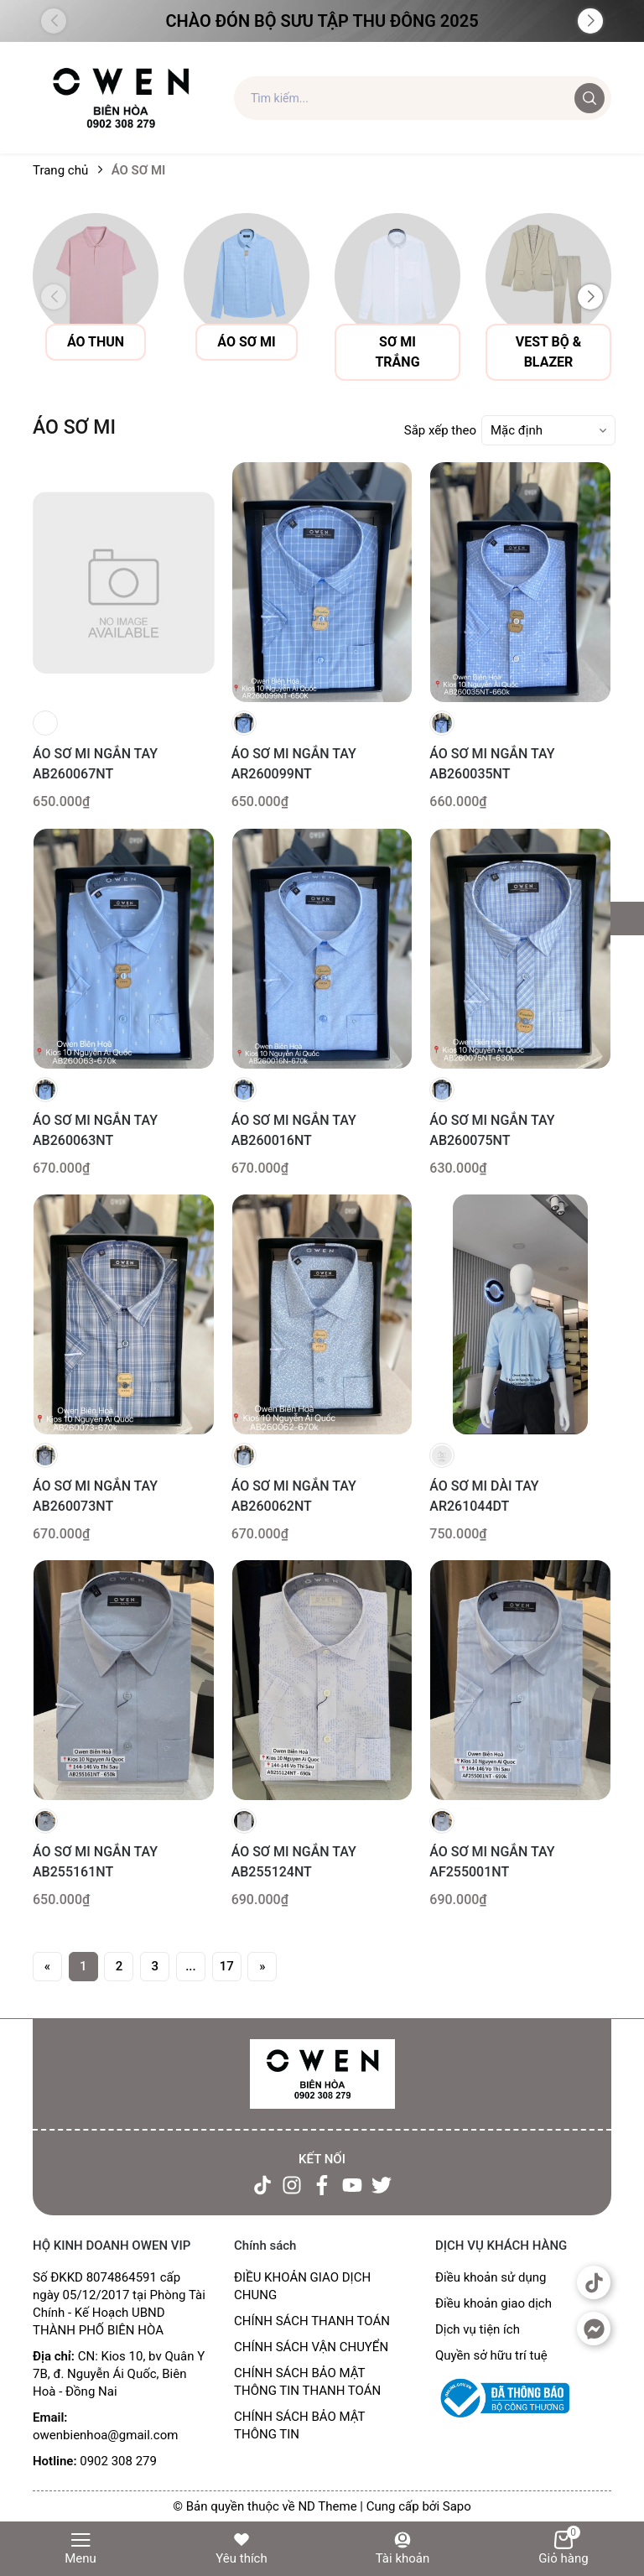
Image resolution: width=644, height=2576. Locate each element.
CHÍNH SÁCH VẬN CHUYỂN (311, 2347)
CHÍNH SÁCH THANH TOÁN (312, 2321)
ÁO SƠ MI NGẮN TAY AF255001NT (491, 1862)
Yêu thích (241, 2548)
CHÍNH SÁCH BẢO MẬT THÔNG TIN (299, 2425)
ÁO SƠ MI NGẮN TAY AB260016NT (293, 1130)
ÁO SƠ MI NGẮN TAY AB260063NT (95, 1130)
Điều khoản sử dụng (490, 2277)
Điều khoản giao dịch (493, 2303)
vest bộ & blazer (549, 352)
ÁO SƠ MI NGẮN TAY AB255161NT (95, 1862)
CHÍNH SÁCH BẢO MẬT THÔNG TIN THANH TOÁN (307, 2381)
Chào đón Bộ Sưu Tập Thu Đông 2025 (321, 21)
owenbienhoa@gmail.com (105, 2435)
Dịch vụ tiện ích (477, 2329)
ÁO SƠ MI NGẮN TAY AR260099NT (293, 764)
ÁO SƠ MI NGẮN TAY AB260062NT (293, 1496)
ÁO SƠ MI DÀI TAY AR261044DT (483, 1496)
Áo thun (95, 342)
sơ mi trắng (397, 352)
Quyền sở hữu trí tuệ (491, 2355)
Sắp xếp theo (440, 430)
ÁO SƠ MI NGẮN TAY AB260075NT (491, 1130)
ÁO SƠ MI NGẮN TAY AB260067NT (95, 764)
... (190, 1966)
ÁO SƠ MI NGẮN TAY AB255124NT (293, 1862)
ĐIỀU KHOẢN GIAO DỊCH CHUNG (302, 2286)
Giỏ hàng (563, 2548)
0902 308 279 (118, 2461)
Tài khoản (403, 2548)
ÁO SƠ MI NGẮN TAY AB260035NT (491, 764)
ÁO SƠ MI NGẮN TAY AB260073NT (95, 1496)
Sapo (457, 2506)
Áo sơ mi (246, 342)
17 (227, 1966)
